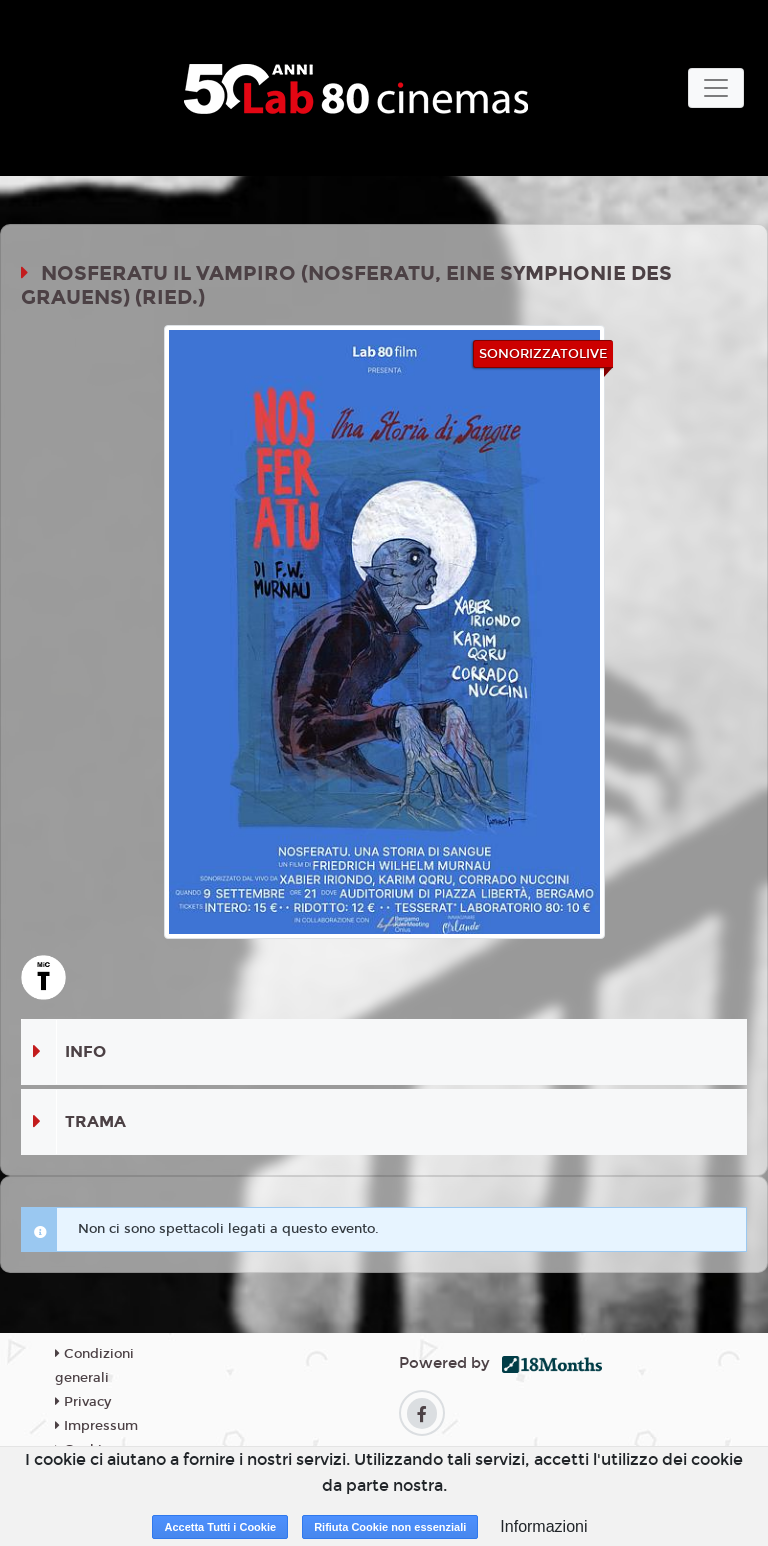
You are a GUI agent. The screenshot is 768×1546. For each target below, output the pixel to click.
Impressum (96, 1426)
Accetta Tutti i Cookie (220, 1527)
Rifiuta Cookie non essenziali (390, 1527)
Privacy (83, 1402)
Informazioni (543, 1526)
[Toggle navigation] (716, 88)
